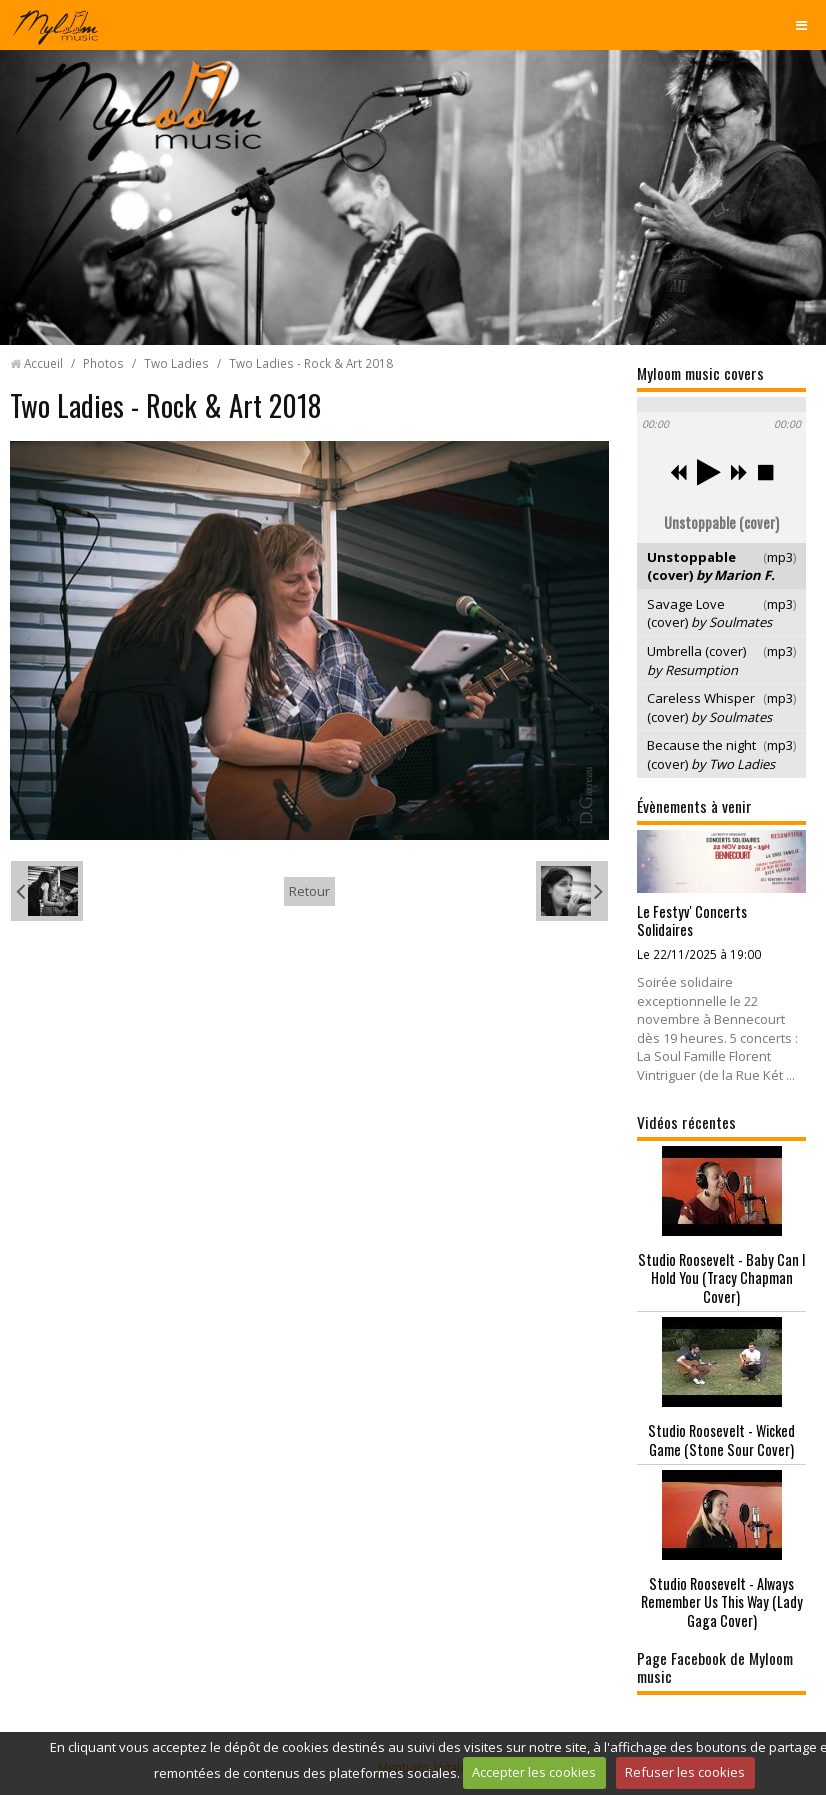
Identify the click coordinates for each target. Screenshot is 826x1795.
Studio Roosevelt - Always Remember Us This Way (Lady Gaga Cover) (722, 1602)
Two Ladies (176, 363)
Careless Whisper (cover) (709, 707)
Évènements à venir (694, 806)
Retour (309, 891)
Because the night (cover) (711, 754)
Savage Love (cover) (709, 613)
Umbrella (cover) (696, 660)
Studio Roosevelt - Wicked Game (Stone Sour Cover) (721, 1440)
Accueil (43, 363)
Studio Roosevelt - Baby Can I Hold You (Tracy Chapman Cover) (722, 1278)
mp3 (780, 557)
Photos (103, 363)
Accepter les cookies (534, 1772)
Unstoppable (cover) (711, 566)
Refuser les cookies (685, 1772)
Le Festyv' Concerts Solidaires (692, 921)
